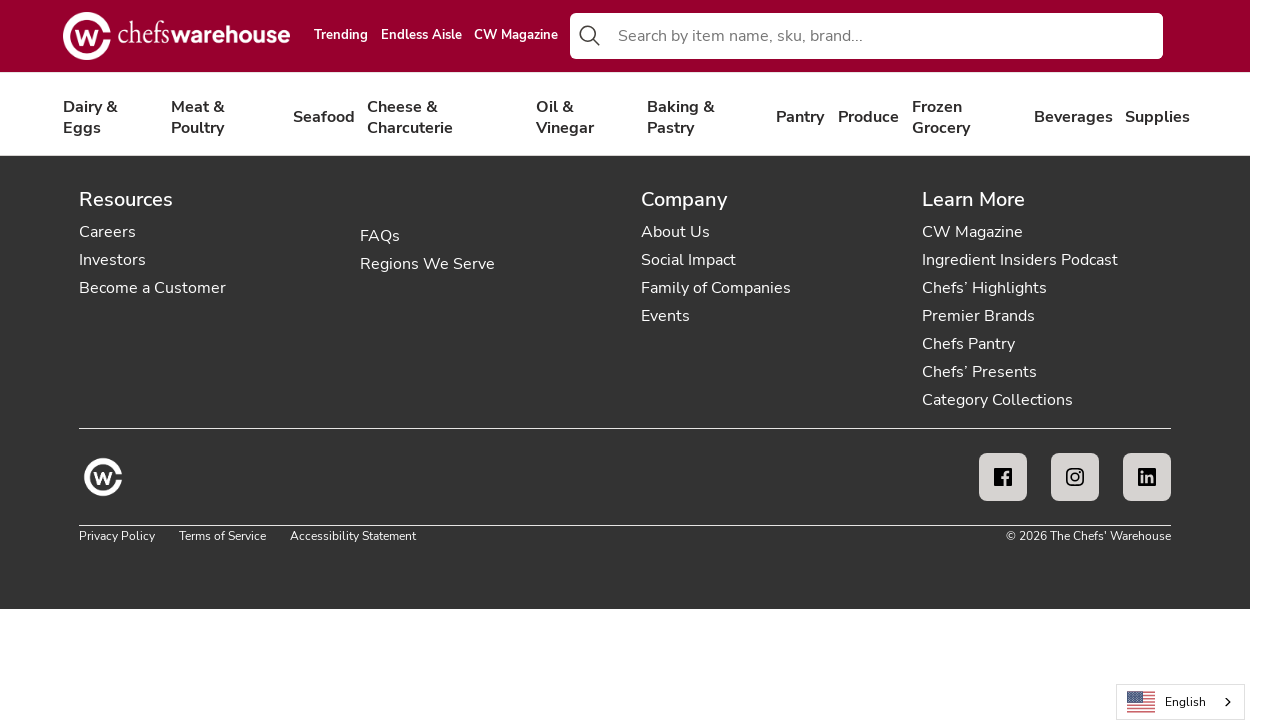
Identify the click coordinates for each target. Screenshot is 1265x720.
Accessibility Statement (353, 536)
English (1167, 702)
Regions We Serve (427, 264)
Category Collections (997, 400)
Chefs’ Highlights (984, 288)
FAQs (380, 236)
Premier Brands (978, 316)
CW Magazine (516, 36)
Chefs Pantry (968, 344)
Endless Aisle (421, 36)
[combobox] (886, 36)
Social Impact (688, 260)
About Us (675, 232)
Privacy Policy (117, 536)
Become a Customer (152, 288)
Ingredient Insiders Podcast (1020, 260)
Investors (112, 260)
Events (665, 316)
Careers (107, 232)
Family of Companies (716, 288)
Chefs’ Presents (979, 372)
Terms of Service (222, 536)
